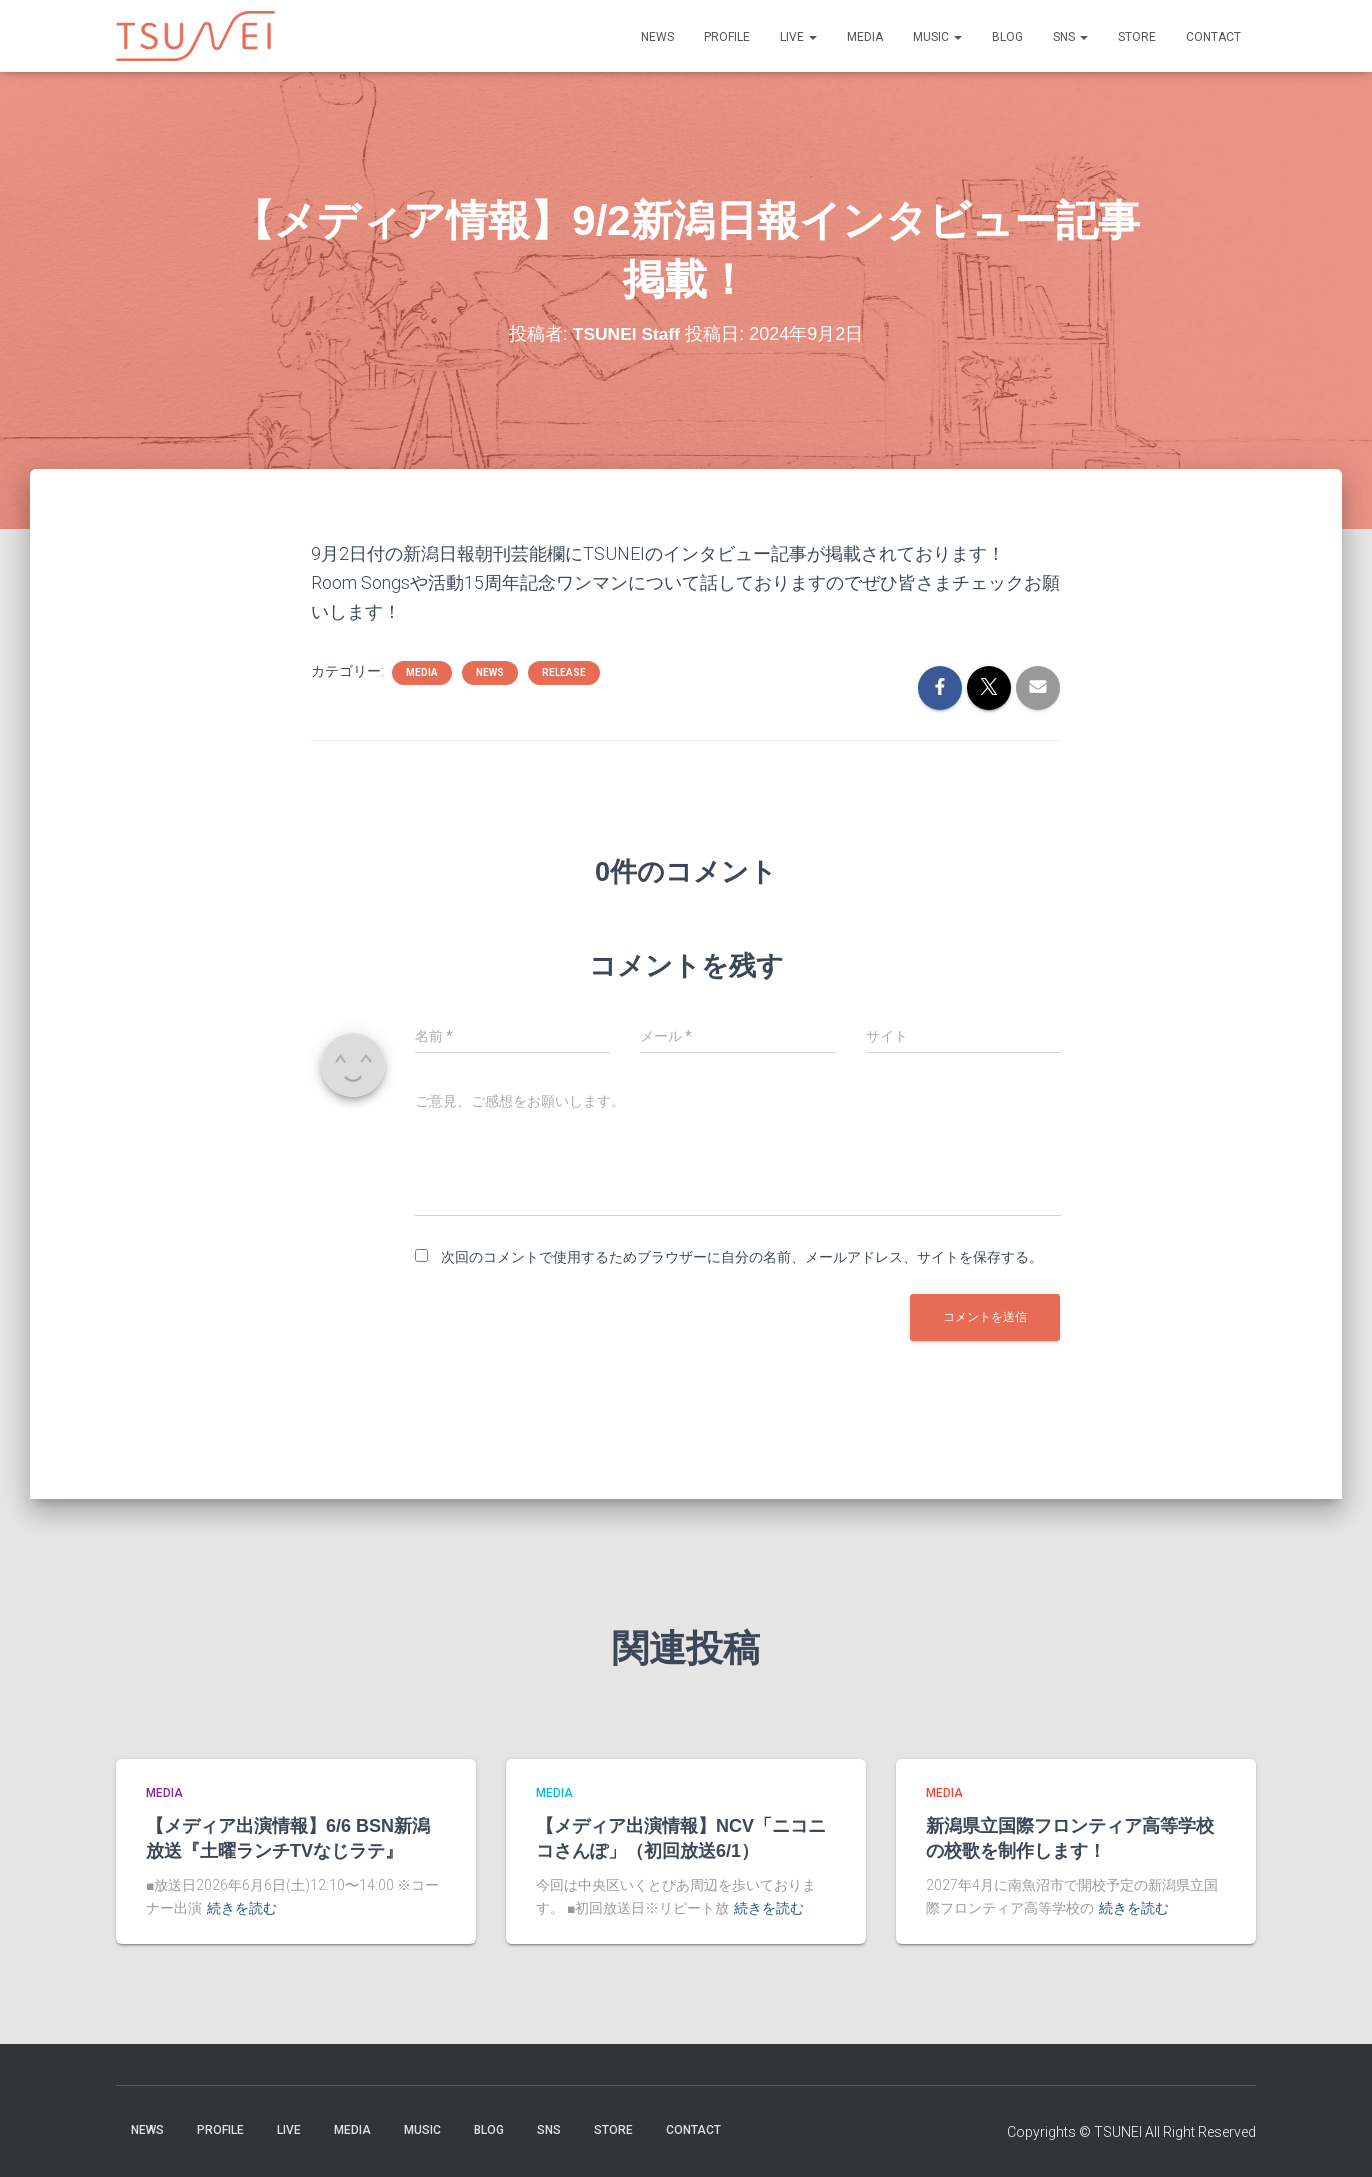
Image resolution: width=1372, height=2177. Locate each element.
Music (937, 37)
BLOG (1007, 37)
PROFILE (727, 37)
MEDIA (865, 37)
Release (564, 672)
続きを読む (242, 1908)
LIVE (798, 37)
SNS (1070, 37)
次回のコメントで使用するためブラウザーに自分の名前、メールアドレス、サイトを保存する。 (742, 1257)
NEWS (657, 37)
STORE (1137, 37)
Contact (1213, 37)
